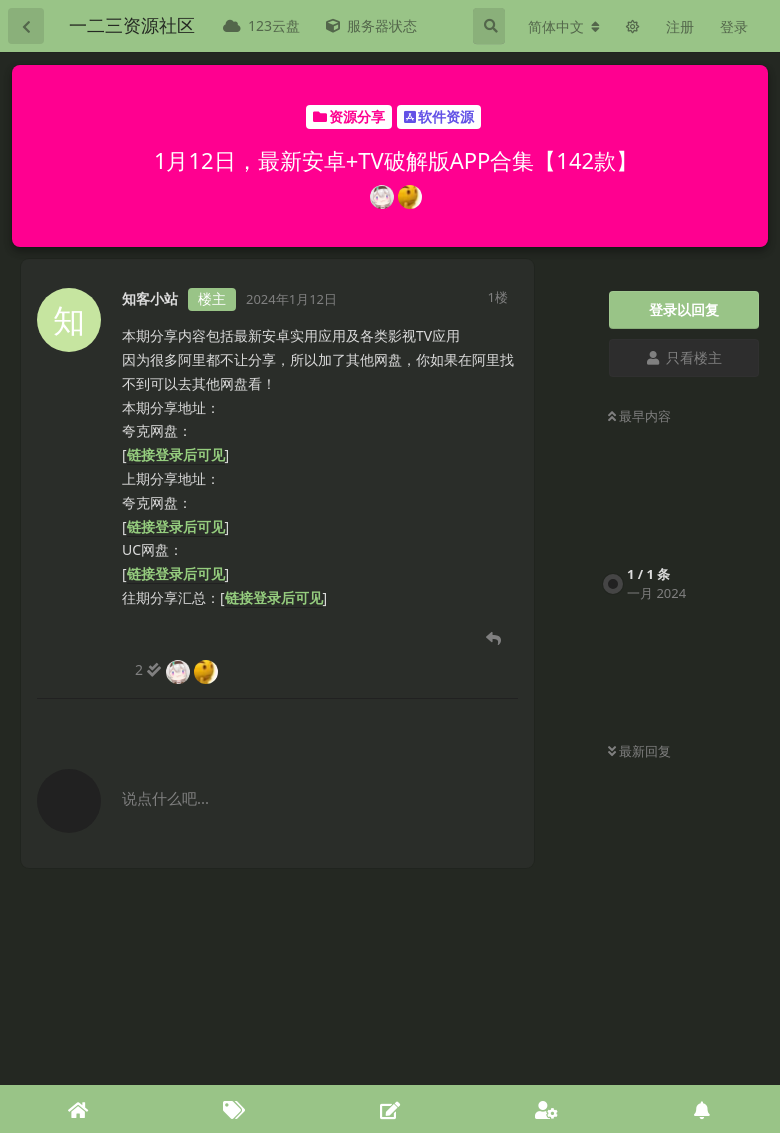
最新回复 (639, 751)
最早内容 (639, 416)
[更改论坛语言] (564, 27)
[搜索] (489, 26)
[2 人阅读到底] (177, 670)
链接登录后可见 (176, 454)
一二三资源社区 (132, 25)
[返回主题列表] (26, 26)
